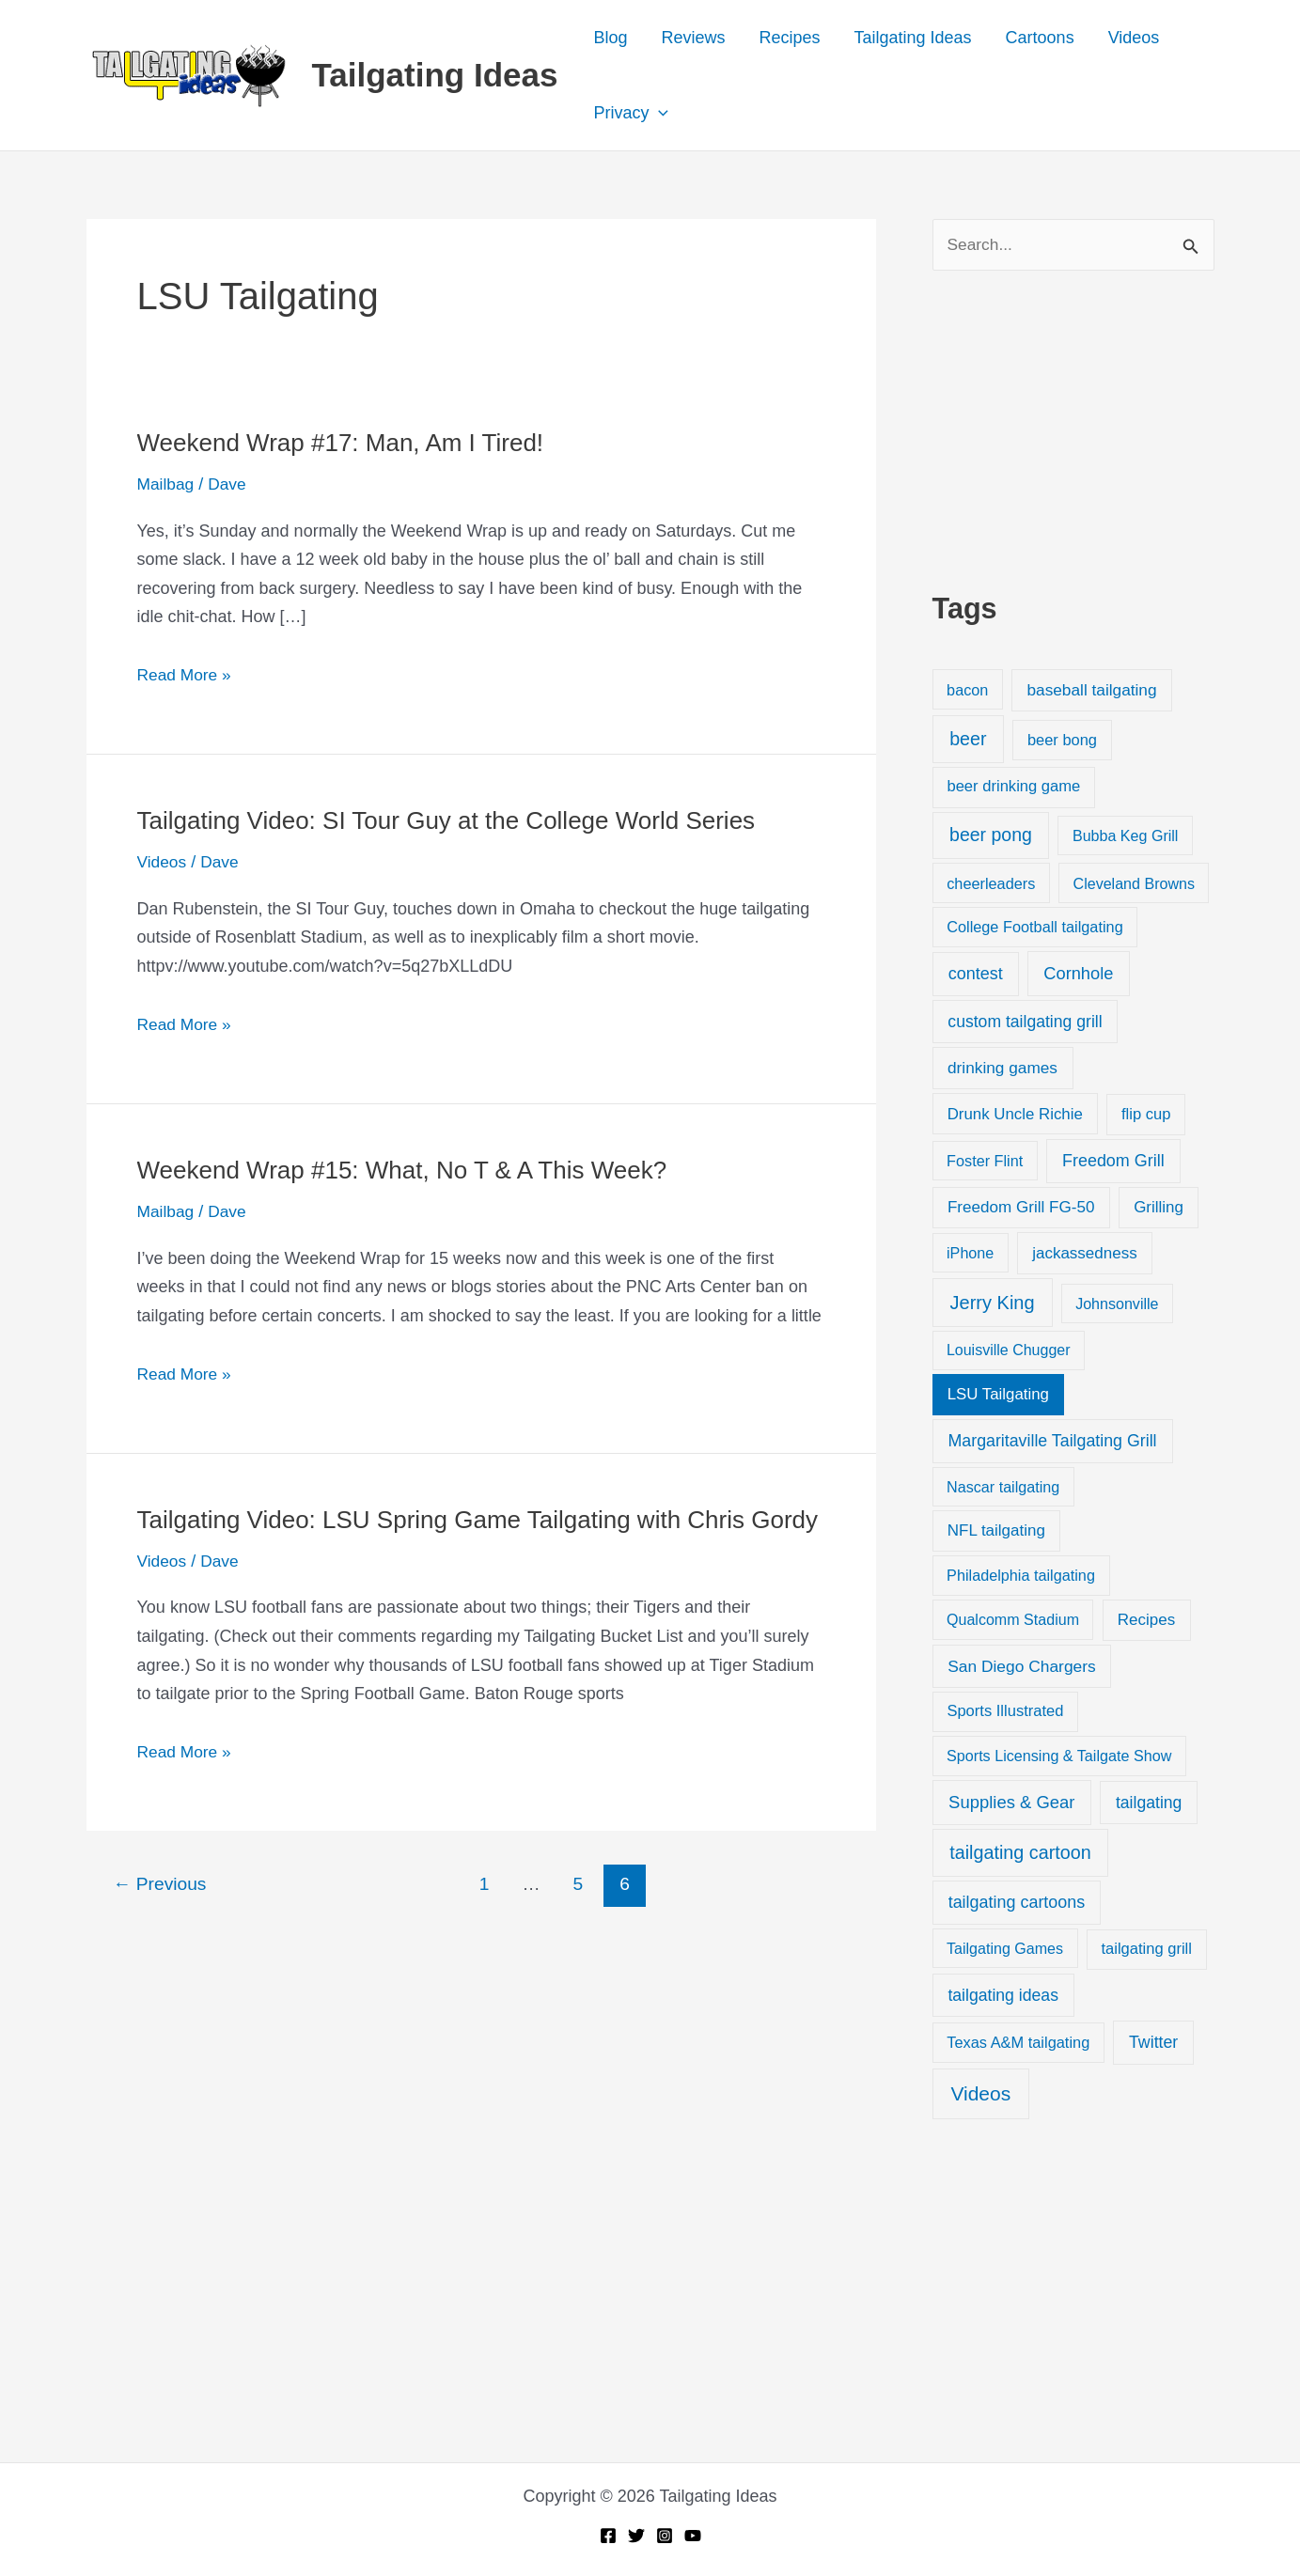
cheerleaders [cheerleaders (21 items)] (991, 884)
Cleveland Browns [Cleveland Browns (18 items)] (1134, 884)
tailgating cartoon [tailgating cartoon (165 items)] (1019, 1853)
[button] (658, 112)
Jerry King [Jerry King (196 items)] (992, 1303)
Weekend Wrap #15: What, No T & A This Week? (402, 1170)
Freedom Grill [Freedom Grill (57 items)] (1113, 1161)
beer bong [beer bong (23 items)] (1062, 740)
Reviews (693, 37)
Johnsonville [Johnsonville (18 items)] (1116, 1304)
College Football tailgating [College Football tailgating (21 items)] (1035, 927)
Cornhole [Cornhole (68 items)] (1078, 974)
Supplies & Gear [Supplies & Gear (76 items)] (1011, 1803)
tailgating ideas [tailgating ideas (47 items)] (1003, 1996)
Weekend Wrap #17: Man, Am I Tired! (340, 443)
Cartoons (1040, 37)
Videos (1134, 37)
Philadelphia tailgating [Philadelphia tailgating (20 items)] (1021, 1577)
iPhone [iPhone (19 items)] (970, 1253)
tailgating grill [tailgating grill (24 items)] (1146, 1950)
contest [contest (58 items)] (975, 974)
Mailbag (166, 484)
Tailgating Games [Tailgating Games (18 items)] (1005, 1949)
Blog (610, 37)
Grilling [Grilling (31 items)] (1158, 1208)
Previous (159, 1884)
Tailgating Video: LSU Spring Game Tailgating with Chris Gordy (478, 1520)
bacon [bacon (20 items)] (967, 690)
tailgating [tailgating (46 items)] (1149, 1803)
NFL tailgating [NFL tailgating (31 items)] (996, 1532)
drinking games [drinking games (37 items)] (1002, 1068)
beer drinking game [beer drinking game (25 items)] (1013, 788)
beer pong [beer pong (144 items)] (990, 835)
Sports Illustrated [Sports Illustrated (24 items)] (1005, 1712)
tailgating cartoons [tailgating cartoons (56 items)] (1017, 1903)
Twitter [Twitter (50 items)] (1153, 2043)
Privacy (630, 112)
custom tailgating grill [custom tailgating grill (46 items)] (1025, 1022)
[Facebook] (608, 2535)
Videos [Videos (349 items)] (980, 2094)
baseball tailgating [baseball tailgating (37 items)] (1091, 690)
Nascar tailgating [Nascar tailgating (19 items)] (1003, 1487)
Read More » (186, 675)
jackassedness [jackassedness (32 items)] (1084, 1254)
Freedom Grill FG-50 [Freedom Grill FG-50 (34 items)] (1021, 1208)
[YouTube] (692, 2535)
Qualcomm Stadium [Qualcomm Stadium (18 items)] (1013, 1621)
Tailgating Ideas (435, 74)
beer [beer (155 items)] (967, 739)
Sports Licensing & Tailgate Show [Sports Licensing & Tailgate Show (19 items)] (1059, 1756)
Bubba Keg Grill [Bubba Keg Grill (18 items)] (1126, 836)
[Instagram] (664, 2535)
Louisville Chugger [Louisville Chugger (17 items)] (1009, 1351)
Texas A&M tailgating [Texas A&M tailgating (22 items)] (1018, 2043)
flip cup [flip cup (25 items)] (1146, 1115)
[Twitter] (636, 2535)
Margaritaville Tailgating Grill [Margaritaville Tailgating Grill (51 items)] (1052, 1441)
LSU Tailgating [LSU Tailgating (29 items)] (998, 1395)
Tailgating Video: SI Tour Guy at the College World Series (446, 820)
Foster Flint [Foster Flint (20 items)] (985, 1161)
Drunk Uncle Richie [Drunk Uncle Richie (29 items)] (1015, 1115)
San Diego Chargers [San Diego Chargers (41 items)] (1022, 1667)
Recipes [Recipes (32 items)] (1146, 1622)
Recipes (789, 37)
